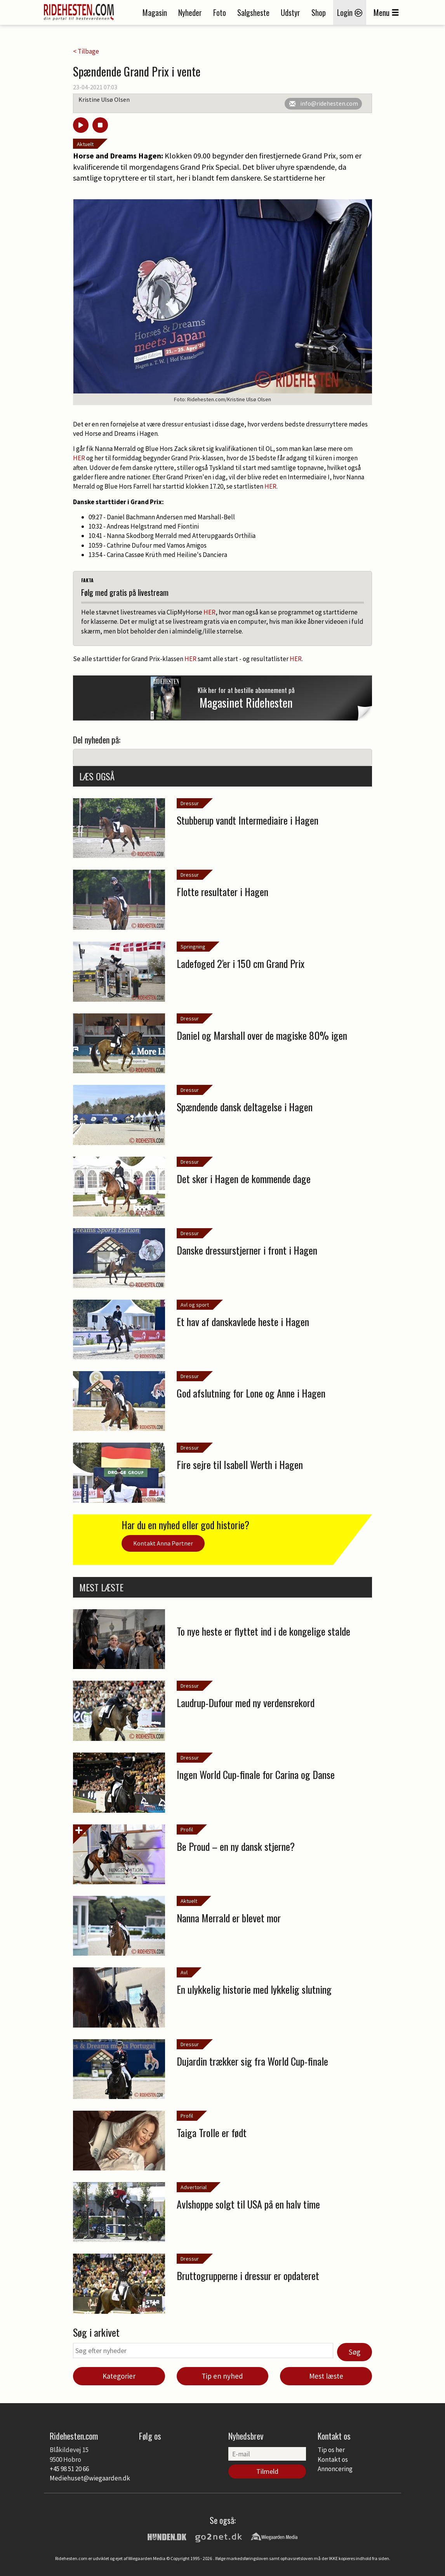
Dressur (190, 803)
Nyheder (190, 12)
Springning (193, 946)
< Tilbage (86, 51)
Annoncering (335, 2469)
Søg (354, 2352)
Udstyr (290, 12)
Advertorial (194, 2187)
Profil (187, 1829)
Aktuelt (85, 144)
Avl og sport (195, 1304)
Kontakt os (333, 2459)
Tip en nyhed (222, 2376)
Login (349, 12)
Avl (184, 1972)
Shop (318, 12)
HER (79, 458)
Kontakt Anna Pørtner (163, 1543)
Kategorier (119, 2376)
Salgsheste (253, 12)
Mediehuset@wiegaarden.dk (90, 2478)
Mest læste (326, 2376)
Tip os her (331, 2449)
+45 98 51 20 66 (69, 2469)
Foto (219, 12)
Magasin (155, 12)
